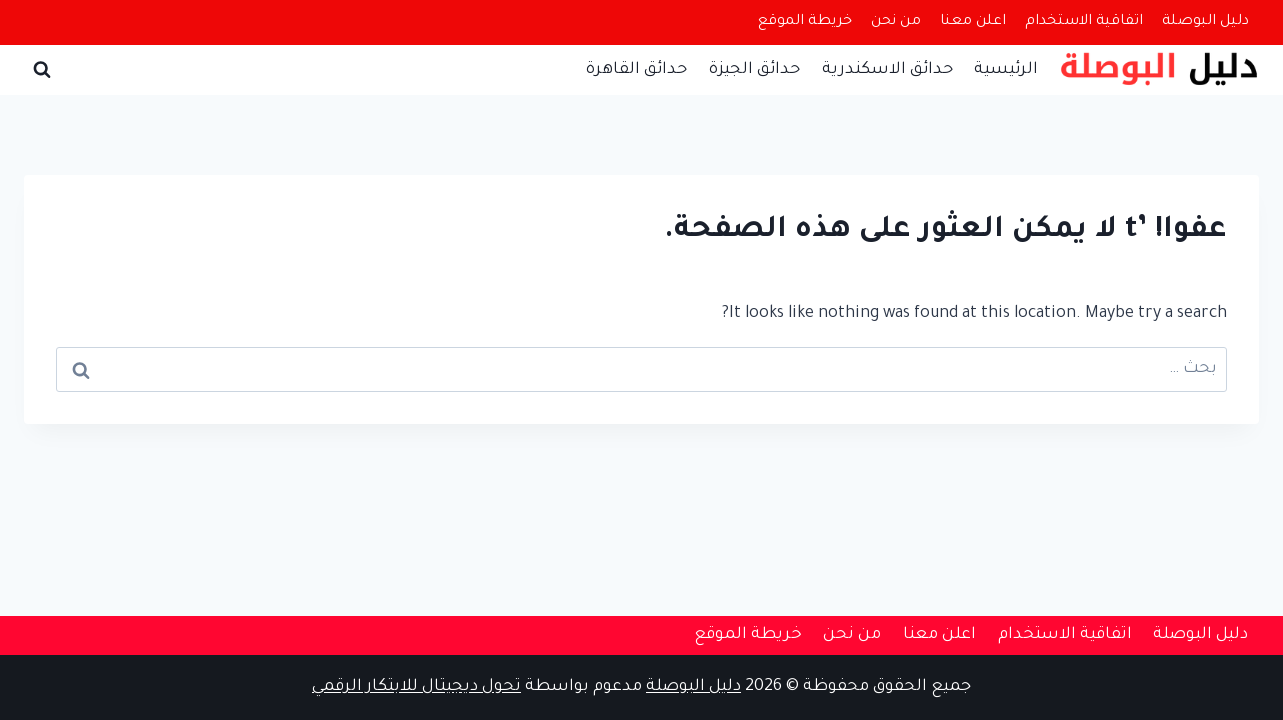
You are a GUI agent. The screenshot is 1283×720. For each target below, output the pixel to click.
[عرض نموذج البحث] (42, 70)
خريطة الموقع (805, 22)
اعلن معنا (973, 22)
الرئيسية (1006, 70)
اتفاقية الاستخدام (1084, 22)
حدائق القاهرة (636, 70)
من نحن (896, 22)
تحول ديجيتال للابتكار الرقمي (416, 687)
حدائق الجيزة (754, 70)
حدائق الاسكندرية (887, 70)
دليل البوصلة (1205, 22)
